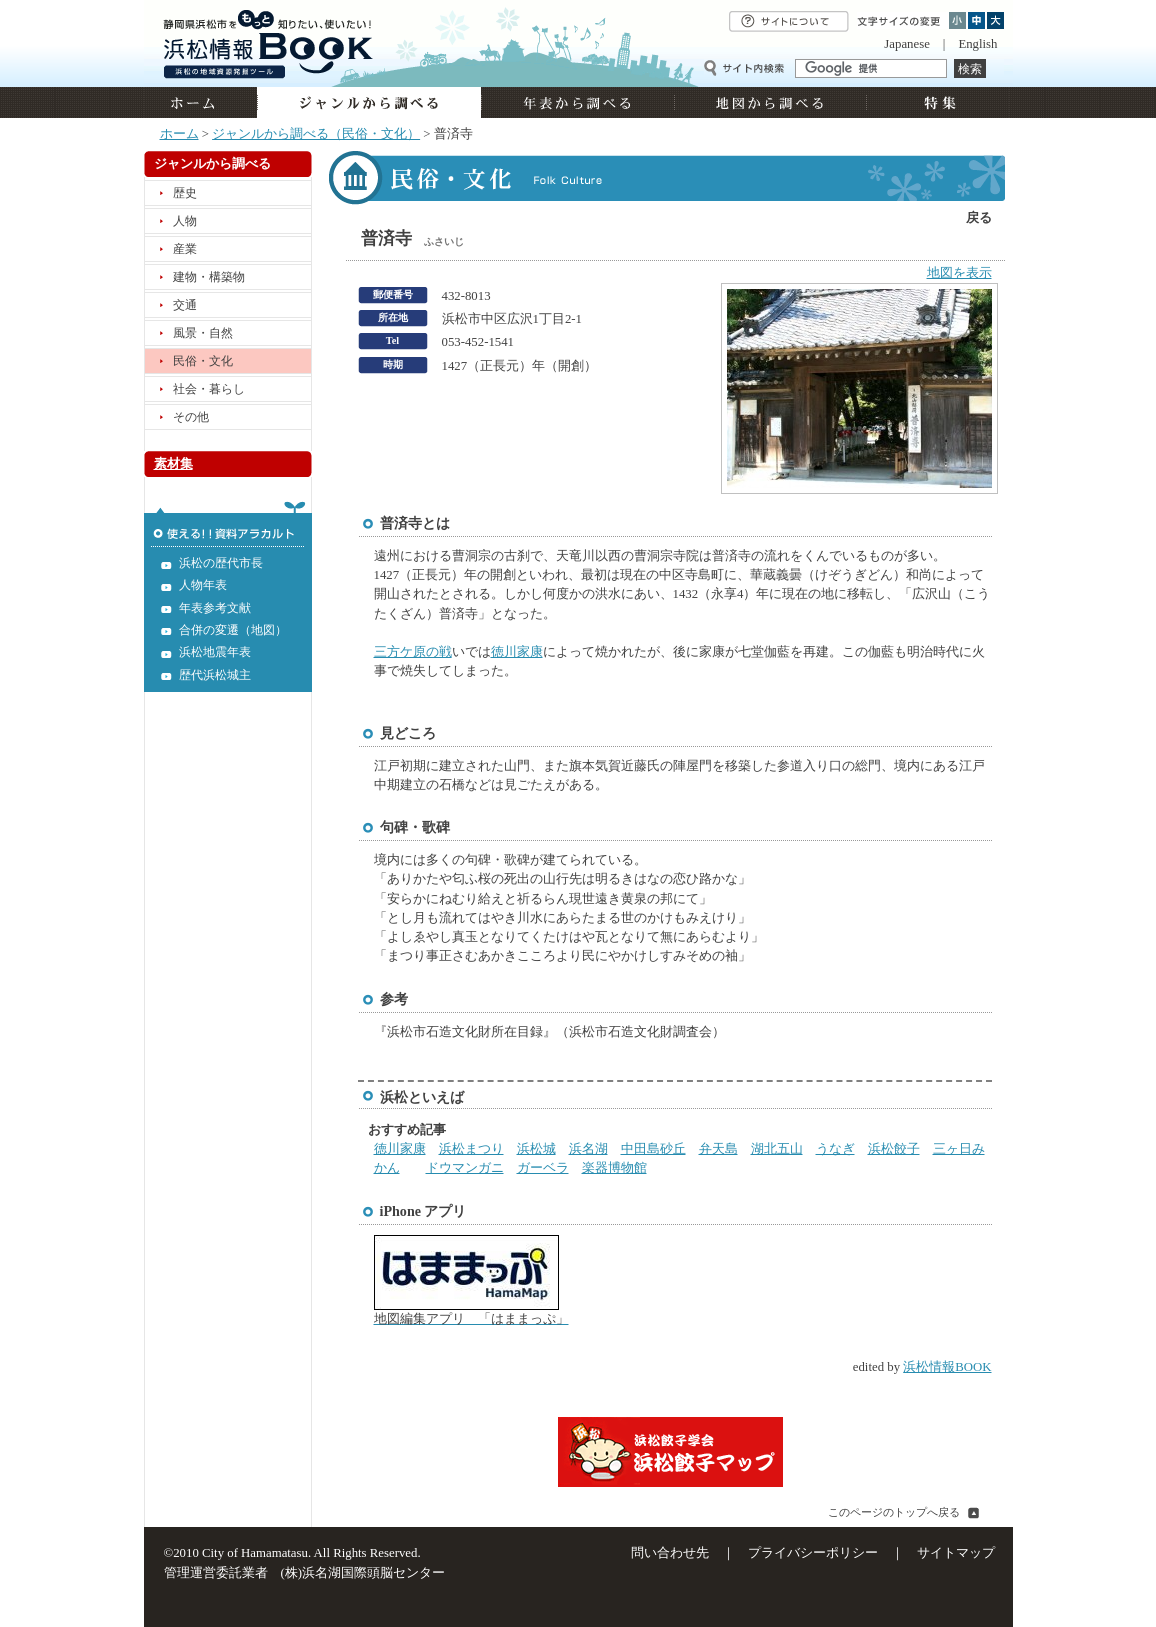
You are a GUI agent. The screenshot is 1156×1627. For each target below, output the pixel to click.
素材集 (173, 464)
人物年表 (203, 585)
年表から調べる (577, 102)
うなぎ (835, 1149)
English (977, 44)
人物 (185, 221)
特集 (937, 102)
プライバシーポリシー (813, 1553)
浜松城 (536, 1149)
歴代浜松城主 (215, 675)
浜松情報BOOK (947, 1367)
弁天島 (718, 1149)
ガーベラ (543, 1168)
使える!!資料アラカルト (228, 524)
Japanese (906, 44)
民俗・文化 (203, 361)
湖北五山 (777, 1149)
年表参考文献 (215, 608)
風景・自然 (203, 333)
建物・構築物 (209, 277)
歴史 (185, 193)
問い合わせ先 (670, 1553)
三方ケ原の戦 (413, 652)
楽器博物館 (614, 1168)
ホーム (200, 102)
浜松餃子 (894, 1149)
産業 (185, 249)
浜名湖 (588, 1149)
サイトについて (789, 21)
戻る (979, 218)
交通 (185, 305)
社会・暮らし (209, 389)
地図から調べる (770, 102)
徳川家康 (517, 652)
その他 (191, 417)
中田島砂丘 (653, 1149)
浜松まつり (471, 1149)
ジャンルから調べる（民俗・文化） (316, 134)
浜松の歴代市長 (221, 563)
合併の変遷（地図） (233, 630)
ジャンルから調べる (369, 102)
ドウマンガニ (465, 1168)
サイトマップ (956, 1553)
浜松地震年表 (215, 652)
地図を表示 (959, 273)
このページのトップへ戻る (894, 1512)
